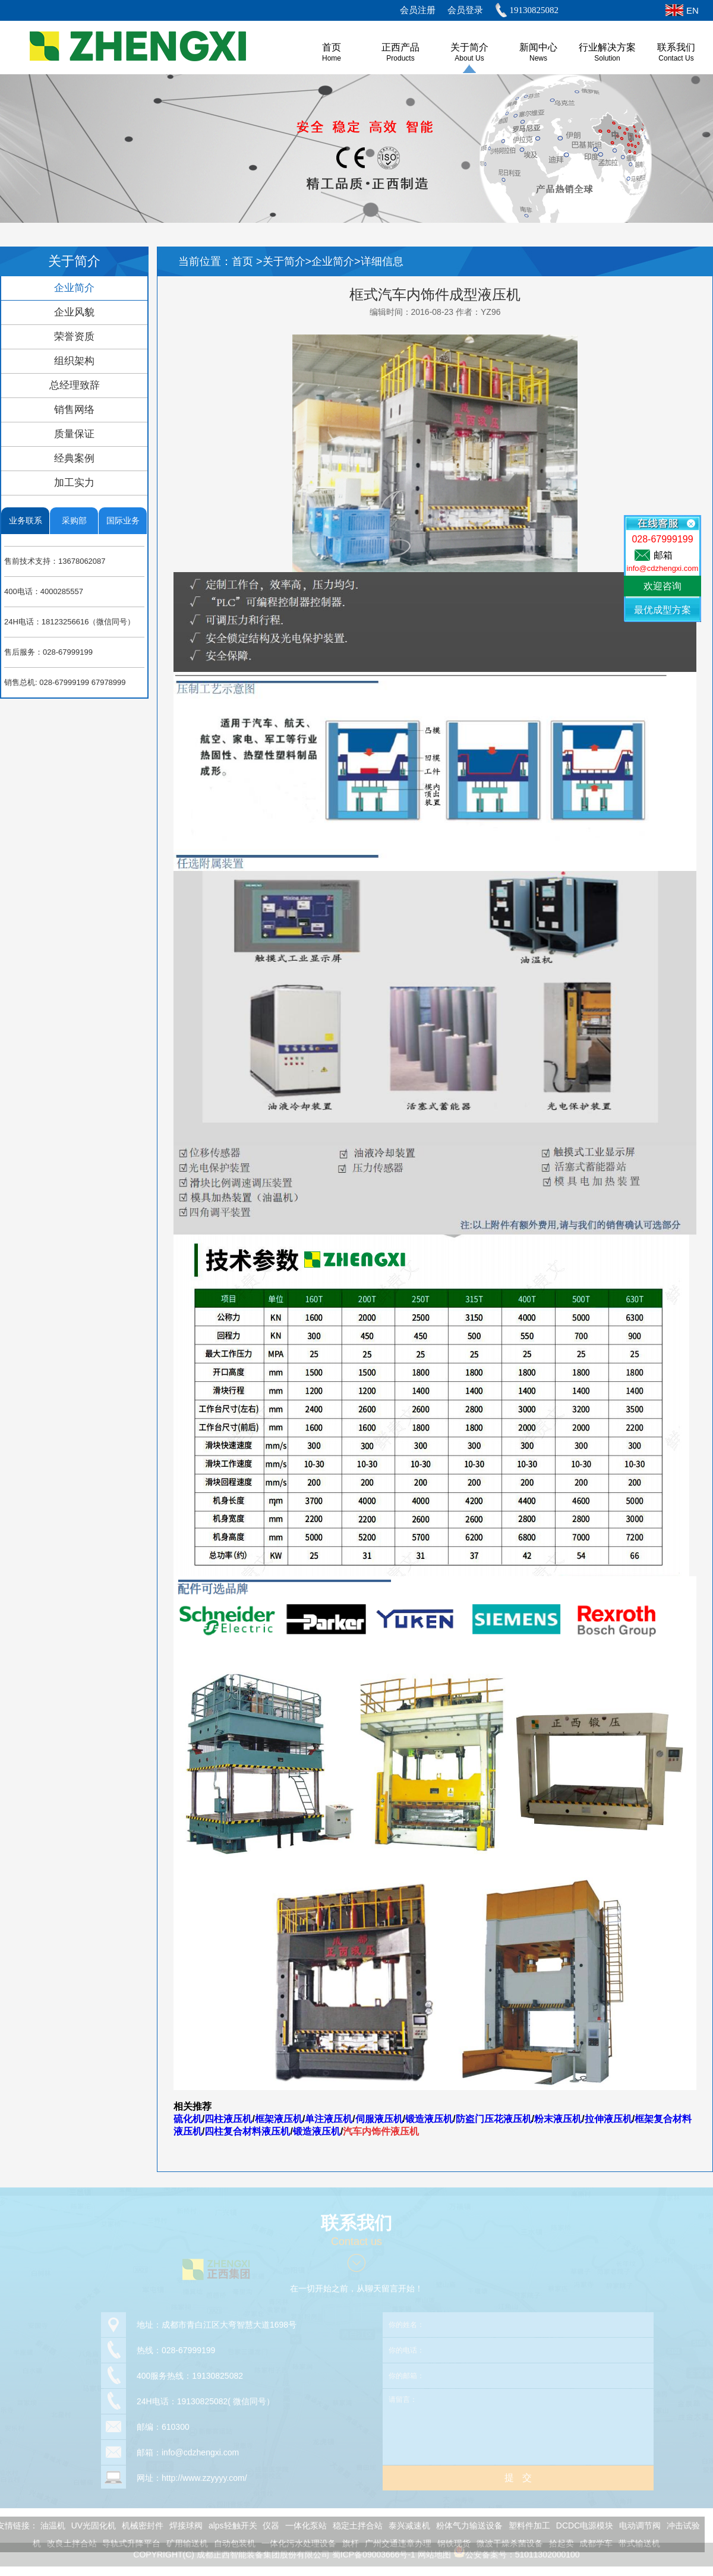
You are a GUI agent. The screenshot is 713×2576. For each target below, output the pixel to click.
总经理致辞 (74, 385)
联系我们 (676, 47)
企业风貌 (74, 312)
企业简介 (74, 287)
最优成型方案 (662, 610)
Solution (607, 58)
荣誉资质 (74, 336)
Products (400, 58)
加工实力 (74, 482)
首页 (244, 261)
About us (469, 58)
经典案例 (74, 458)
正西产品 (400, 47)
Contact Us (675, 58)
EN (692, 10)
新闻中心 (538, 47)
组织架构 (74, 361)
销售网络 (74, 409)
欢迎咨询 (662, 586)
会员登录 (465, 10)
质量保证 (74, 434)
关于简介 (469, 47)
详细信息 (382, 261)
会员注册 (418, 10)
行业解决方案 (607, 47)
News (538, 58)
